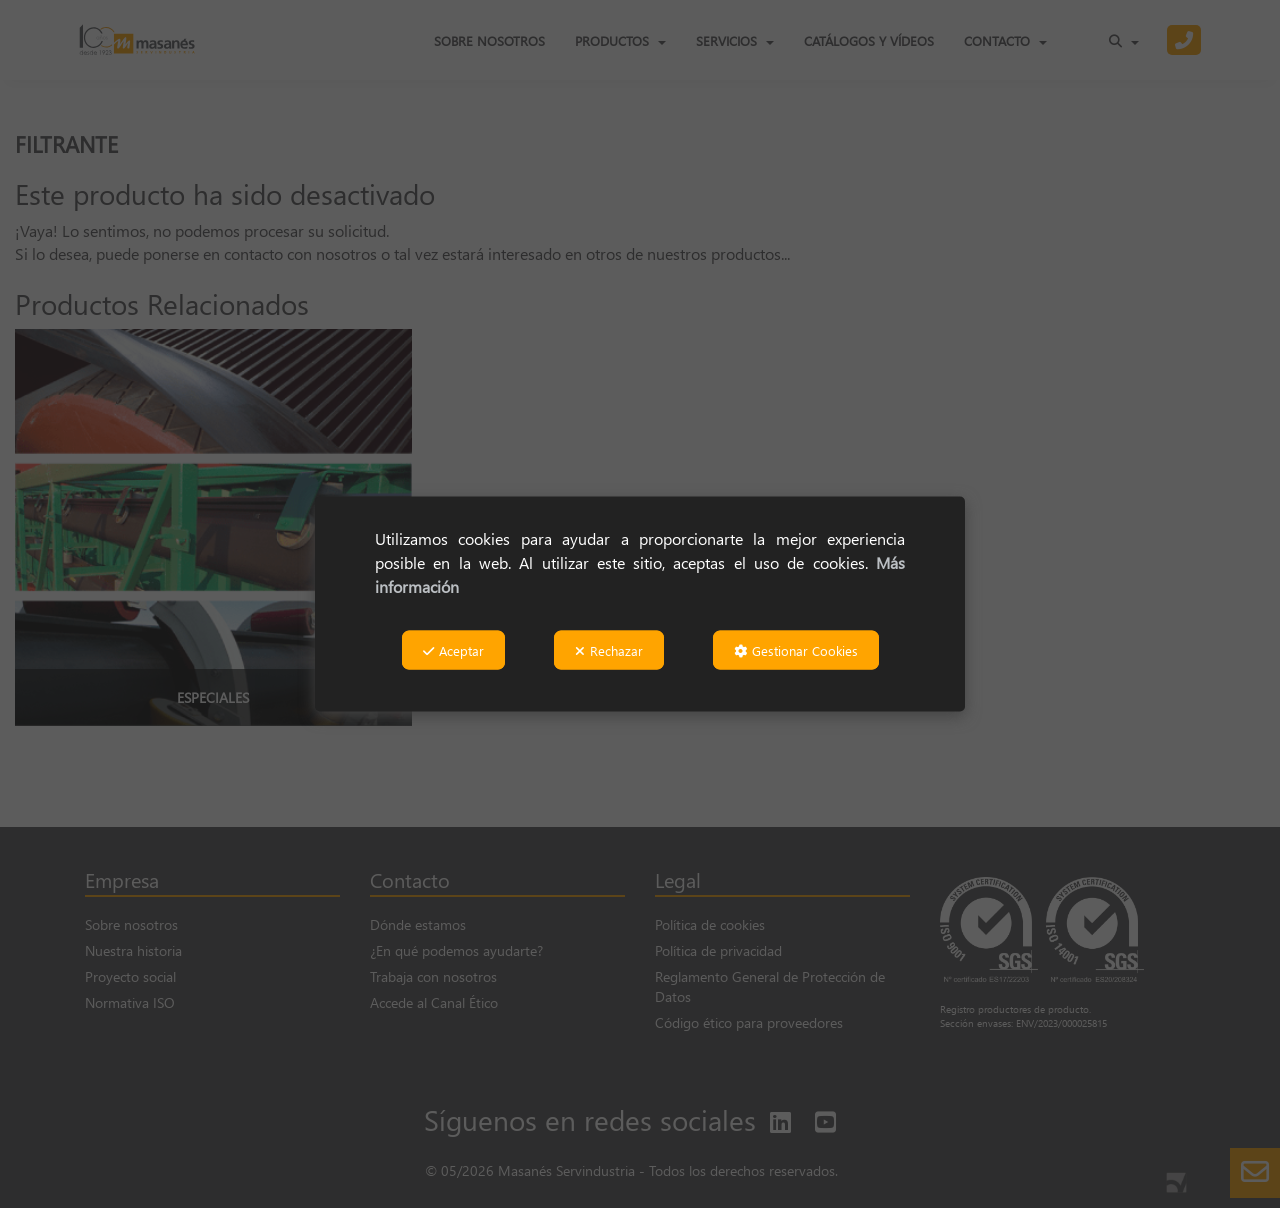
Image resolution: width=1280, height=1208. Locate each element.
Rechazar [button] (609, 650)
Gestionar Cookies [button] (796, 650)
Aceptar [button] (453, 650)
